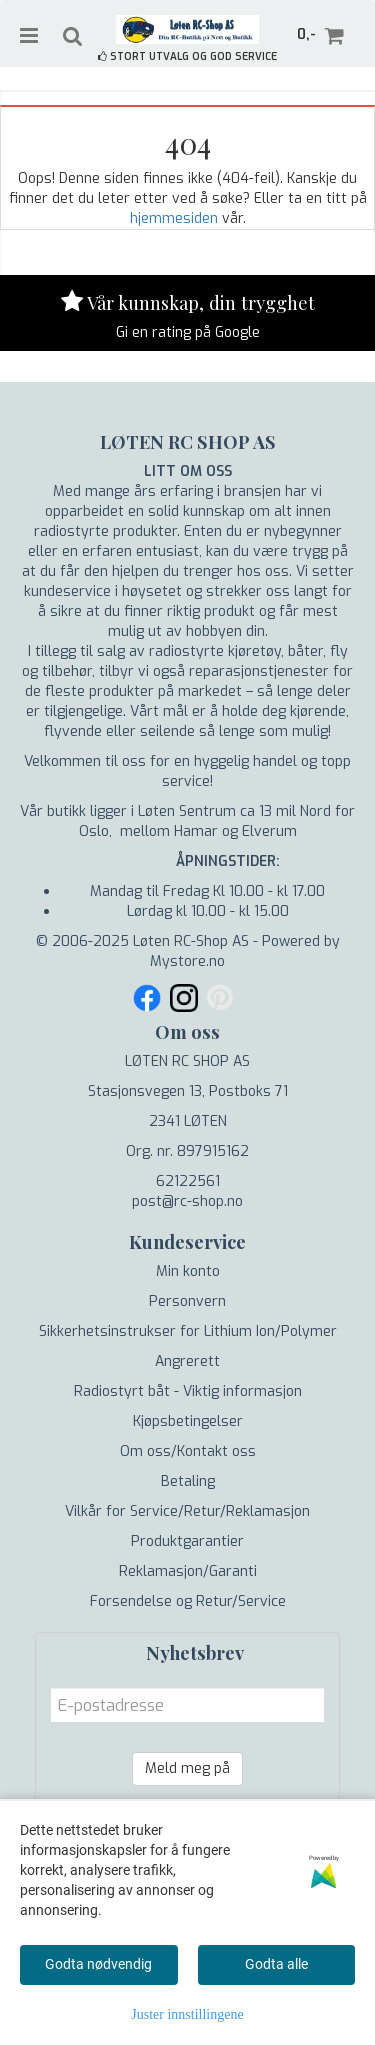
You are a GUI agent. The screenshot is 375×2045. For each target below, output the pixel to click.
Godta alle (276, 1964)
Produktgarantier (187, 1541)
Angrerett (187, 1361)
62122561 (188, 1181)
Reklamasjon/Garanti (188, 1571)
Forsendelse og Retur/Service (188, 1601)
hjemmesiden (174, 218)
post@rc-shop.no (187, 1201)
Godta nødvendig (98, 1964)
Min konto (188, 1271)
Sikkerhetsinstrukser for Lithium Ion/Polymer (188, 1331)
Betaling (188, 1481)
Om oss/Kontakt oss (188, 1451)
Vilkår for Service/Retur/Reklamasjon (187, 1511)
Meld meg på (187, 1768)
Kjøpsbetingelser (188, 1421)
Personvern (187, 1301)
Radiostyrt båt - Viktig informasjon (188, 1391)
